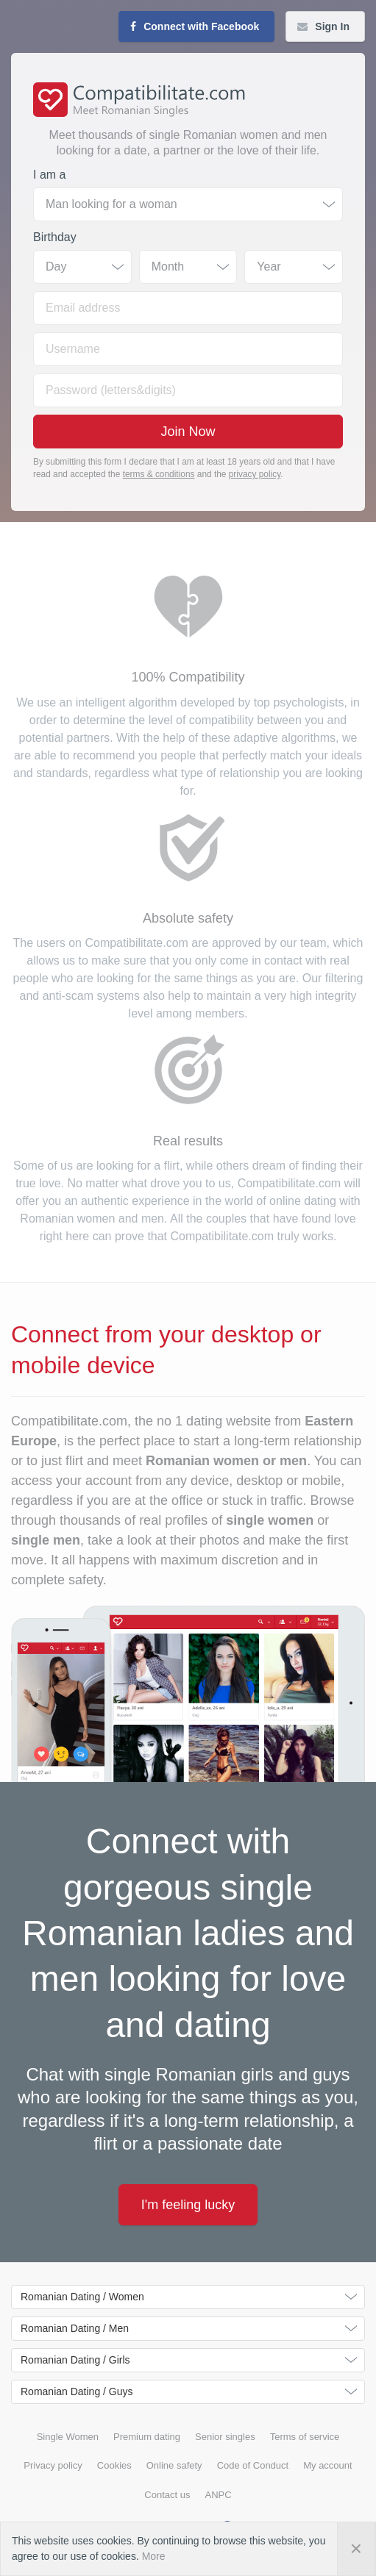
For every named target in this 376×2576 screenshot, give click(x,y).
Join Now (187, 431)
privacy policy (254, 474)
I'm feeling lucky (188, 2204)
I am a (49, 174)
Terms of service (305, 2436)
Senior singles (225, 2436)
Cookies (114, 2465)
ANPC (218, 2494)
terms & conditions (159, 474)
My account (327, 2465)
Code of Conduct (253, 2465)
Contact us (167, 2494)
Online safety (174, 2465)
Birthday (55, 237)
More (154, 2556)
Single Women (68, 2436)
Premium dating (146, 2436)
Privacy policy (53, 2465)
